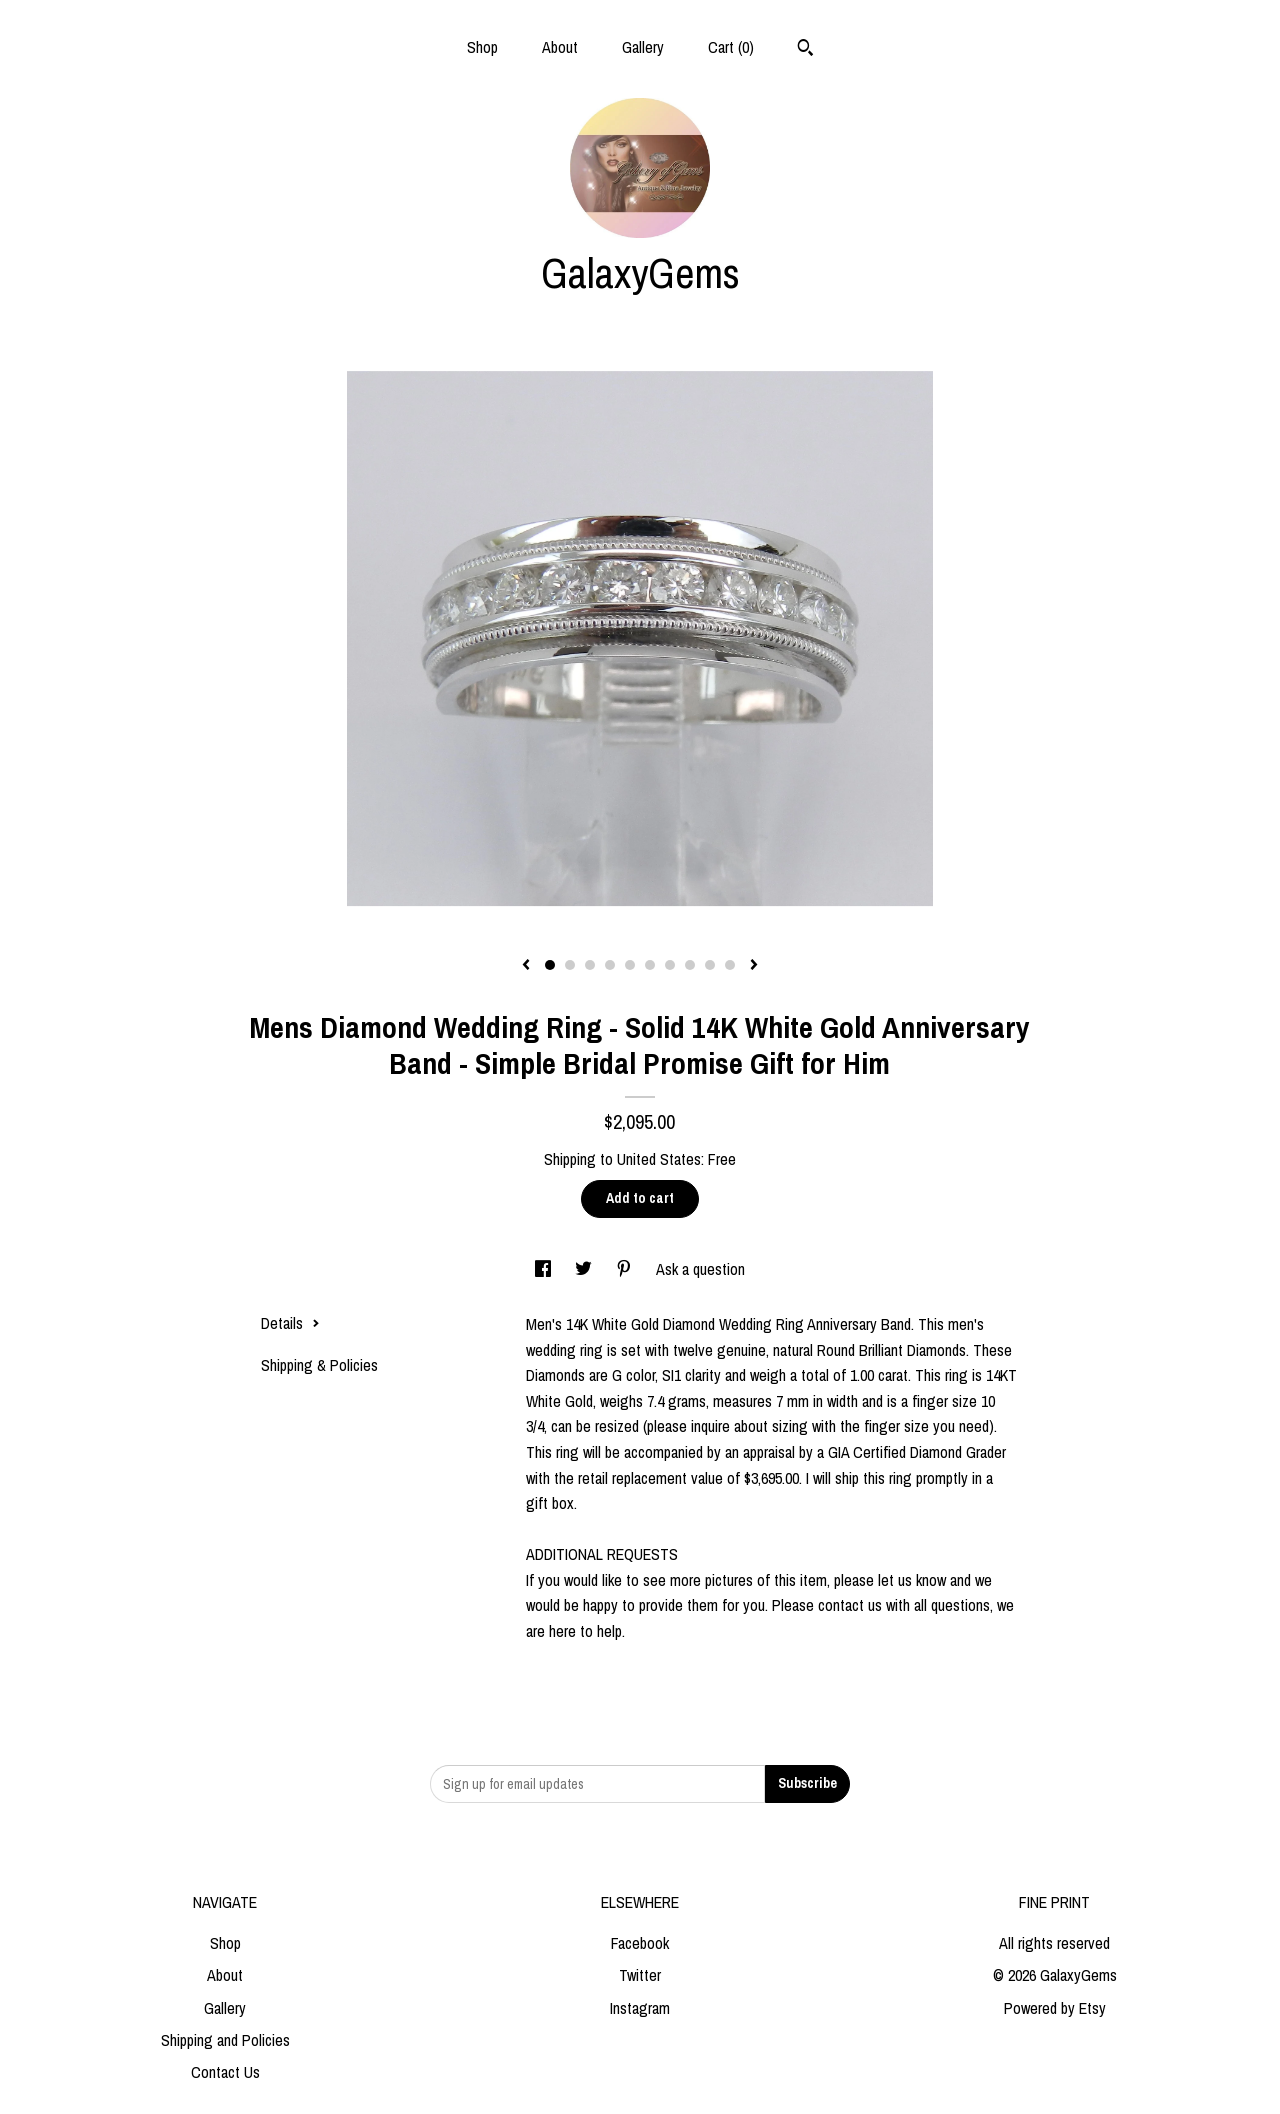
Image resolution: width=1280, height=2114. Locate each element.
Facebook (640, 1943)
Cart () (731, 47)
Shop (482, 47)
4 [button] (610, 965)
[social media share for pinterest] (626, 1269)
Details (290, 1323)
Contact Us (225, 2072)
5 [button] (630, 965)
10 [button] (730, 965)
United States (659, 1159)
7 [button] (670, 965)
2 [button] (570, 965)
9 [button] (710, 965)
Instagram (640, 2008)
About (560, 47)
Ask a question (700, 1269)
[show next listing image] (754, 966)
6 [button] (650, 965)
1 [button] (550, 965)
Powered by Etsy (1055, 2008)
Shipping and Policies (225, 2040)
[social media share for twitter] (585, 1269)
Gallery (643, 47)
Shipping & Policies (319, 1365)
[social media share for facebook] (545, 1269)
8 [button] (690, 965)
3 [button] (590, 965)
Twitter (640, 1975)
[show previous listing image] (526, 966)
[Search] (805, 50)
